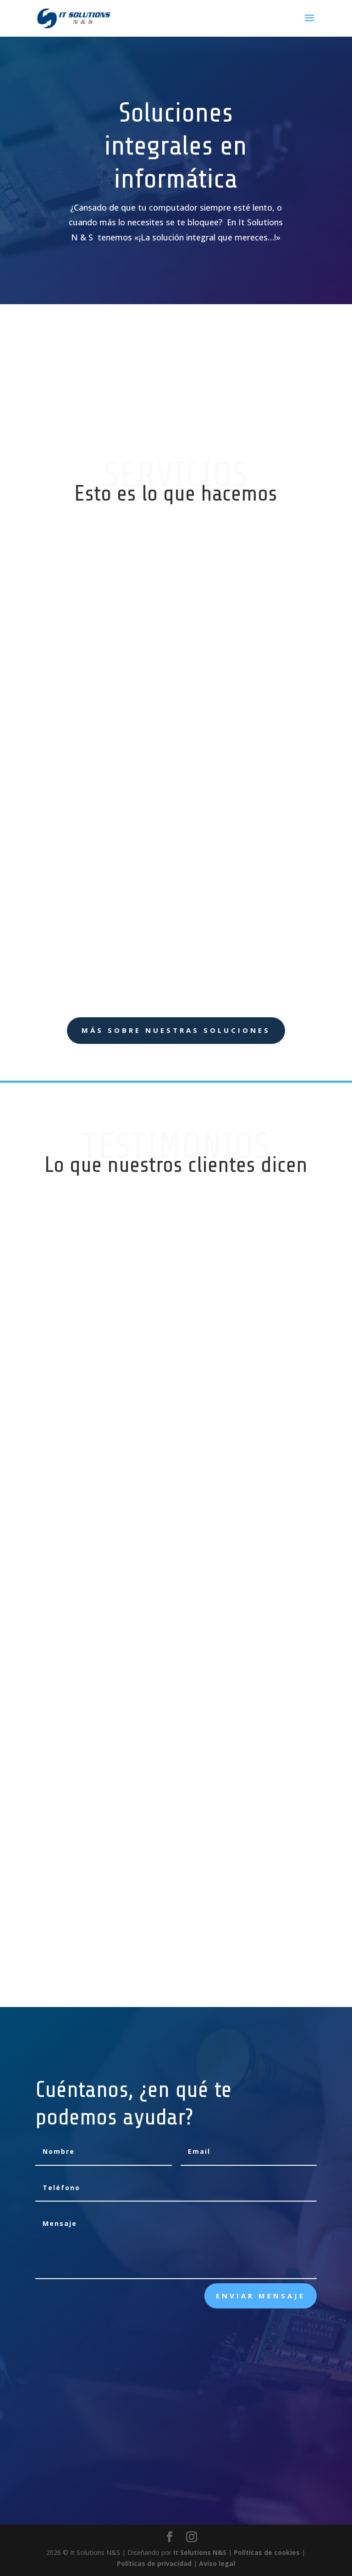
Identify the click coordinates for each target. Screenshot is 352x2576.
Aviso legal (217, 2563)
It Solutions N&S (199, 2552)
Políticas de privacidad (154, 2563)
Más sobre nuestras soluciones (176, 1030)
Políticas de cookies (267, 2552)
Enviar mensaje (260, 2295)
